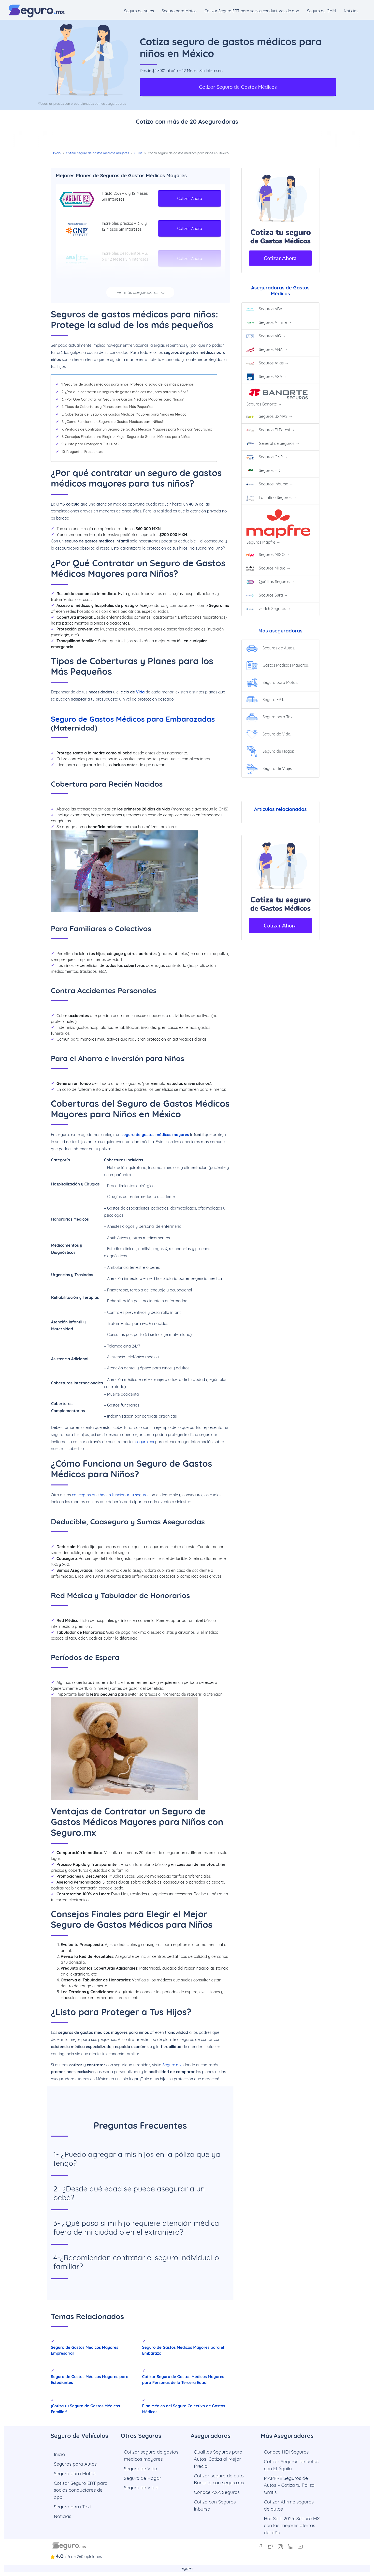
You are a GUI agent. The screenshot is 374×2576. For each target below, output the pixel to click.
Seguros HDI (266, 471)
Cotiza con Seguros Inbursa (215, 2505)
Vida (140, 691)
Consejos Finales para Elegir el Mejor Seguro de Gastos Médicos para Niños (127, 436)
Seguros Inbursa (269, 484)
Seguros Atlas (267, 363)
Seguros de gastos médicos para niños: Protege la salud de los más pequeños (129, 384)
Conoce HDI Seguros (286, 2452)
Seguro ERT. (265, 699)
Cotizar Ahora (189, 198)
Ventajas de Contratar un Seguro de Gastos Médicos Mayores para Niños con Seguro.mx (138, 429)
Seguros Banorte (278, 396)
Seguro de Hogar (142, 2478)
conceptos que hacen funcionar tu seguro (110, 1494)
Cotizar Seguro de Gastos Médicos (238, 87)
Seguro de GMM (321, 10)
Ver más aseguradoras (139, 292)
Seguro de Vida (140, 2468)
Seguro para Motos (179, 10)
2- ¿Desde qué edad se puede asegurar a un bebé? (129, 2193)
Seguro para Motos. (272, 682)
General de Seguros (273, 444)
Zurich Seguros (268, 609)
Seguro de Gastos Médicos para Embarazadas (133, 719)
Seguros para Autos (75, 2464)
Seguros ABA (266, 309)
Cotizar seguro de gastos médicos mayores (97, 153)
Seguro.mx (172, 2064)
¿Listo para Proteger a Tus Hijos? (92, 444)
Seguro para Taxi (72, 2507)
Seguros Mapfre (278, 526)
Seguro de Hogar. (270, 751)
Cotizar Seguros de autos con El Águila (291, 2464)
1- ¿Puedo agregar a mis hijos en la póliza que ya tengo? (136, 2159)
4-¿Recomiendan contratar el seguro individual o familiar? (136, 2262)
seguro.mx (144, 1441)
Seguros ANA (267, 350)
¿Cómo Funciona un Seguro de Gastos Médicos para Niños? (114, 421)
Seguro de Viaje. (269, 768)
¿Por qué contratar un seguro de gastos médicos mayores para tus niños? (126, 392)
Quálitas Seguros (270, 582)
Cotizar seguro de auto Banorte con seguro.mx (219, 2479)
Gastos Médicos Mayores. (277, 665)
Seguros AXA (266, 377)
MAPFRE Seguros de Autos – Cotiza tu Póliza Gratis (289, 2485)
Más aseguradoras (280, 631)
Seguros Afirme (269, 323)
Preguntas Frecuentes (84, 451)
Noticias (351, 10)
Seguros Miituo (268, 568)
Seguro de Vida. (268, 734)
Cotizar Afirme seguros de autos (289, 2505)
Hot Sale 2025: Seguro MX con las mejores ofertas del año (292, 2526)
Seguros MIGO (268, 555)
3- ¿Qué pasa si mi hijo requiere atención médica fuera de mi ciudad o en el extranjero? (136, 2227)
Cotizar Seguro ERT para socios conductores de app (251, 10)
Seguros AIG (266, 336)
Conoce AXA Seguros (217, 2492)
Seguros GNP (267, 457)
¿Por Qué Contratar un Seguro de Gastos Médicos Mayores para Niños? (124, 399)
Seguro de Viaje (141, 2487)
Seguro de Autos (139, 10)
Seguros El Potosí (270, 430)
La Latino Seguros (271, 498)
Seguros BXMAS (269, 416)
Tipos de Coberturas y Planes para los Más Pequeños (109, 406)
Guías (138, 153)
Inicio (56, 153)
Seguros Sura (267, 595)
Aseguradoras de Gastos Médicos (280, 291)
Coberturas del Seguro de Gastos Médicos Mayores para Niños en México (125, 414)
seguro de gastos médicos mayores (155, 1134)
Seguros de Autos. (270, 648)
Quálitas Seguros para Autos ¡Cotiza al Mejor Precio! (218, 2459)
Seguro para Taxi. (270, 717)
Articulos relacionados (280, 809)
